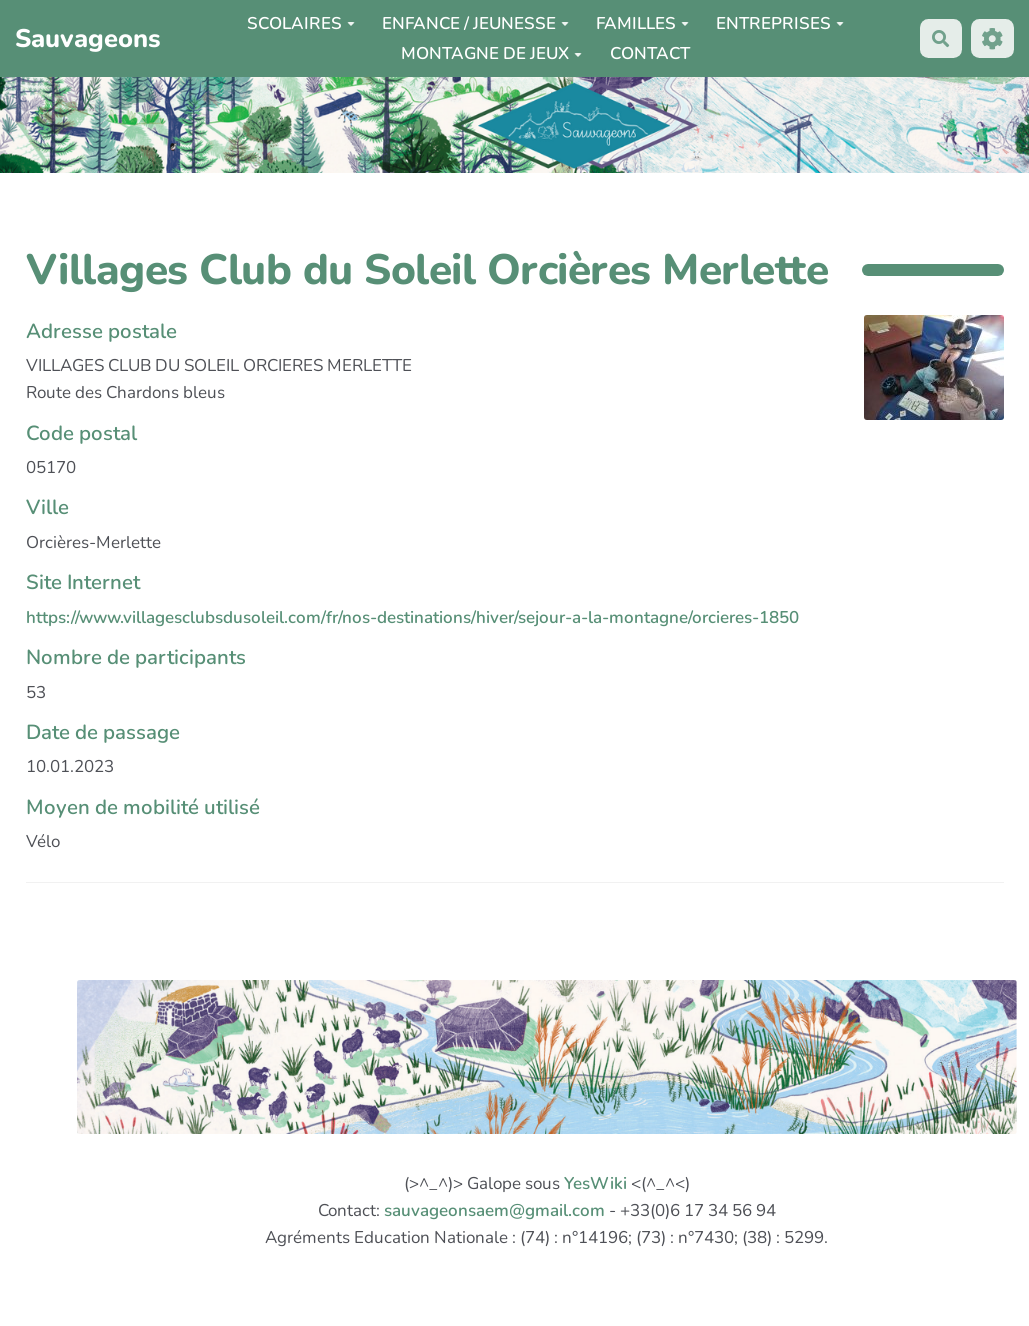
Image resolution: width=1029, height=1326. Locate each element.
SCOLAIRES (301, 23)
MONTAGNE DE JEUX (491, 53)
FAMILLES (642, 23)
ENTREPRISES (780, 23)
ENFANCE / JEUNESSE (475, 23)
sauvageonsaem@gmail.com (494, 1210)
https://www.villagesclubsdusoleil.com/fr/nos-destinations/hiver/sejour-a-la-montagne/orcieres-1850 (412, 617)
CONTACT (650, 53)
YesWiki (595, 1183)
